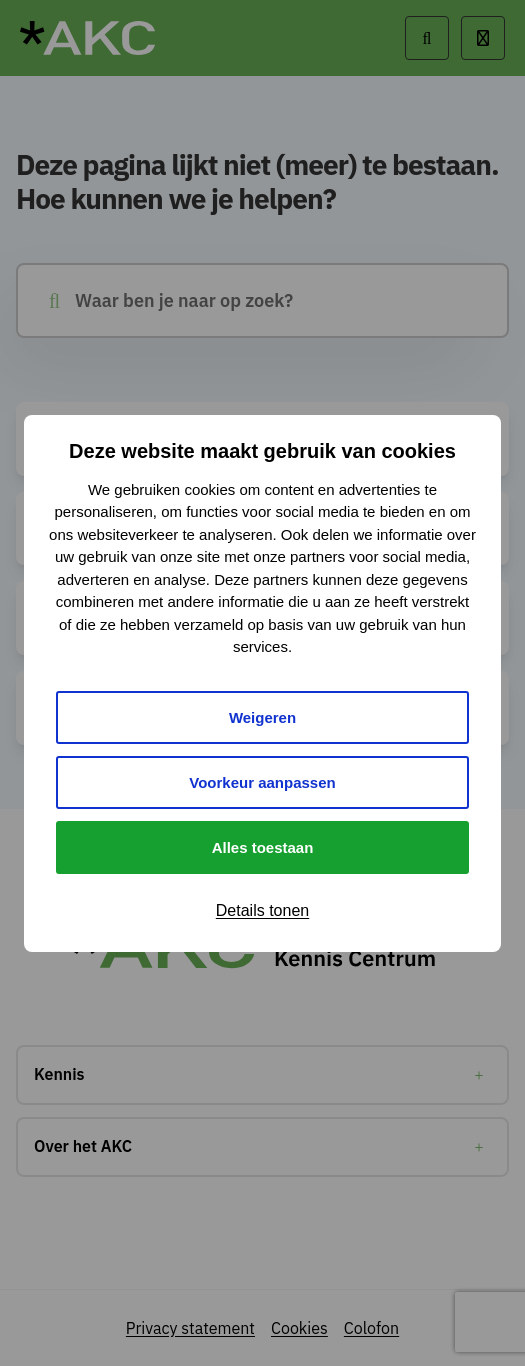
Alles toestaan (263, 847)
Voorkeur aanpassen (262, 782)
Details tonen (262, 910)
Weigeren (262, 717)
